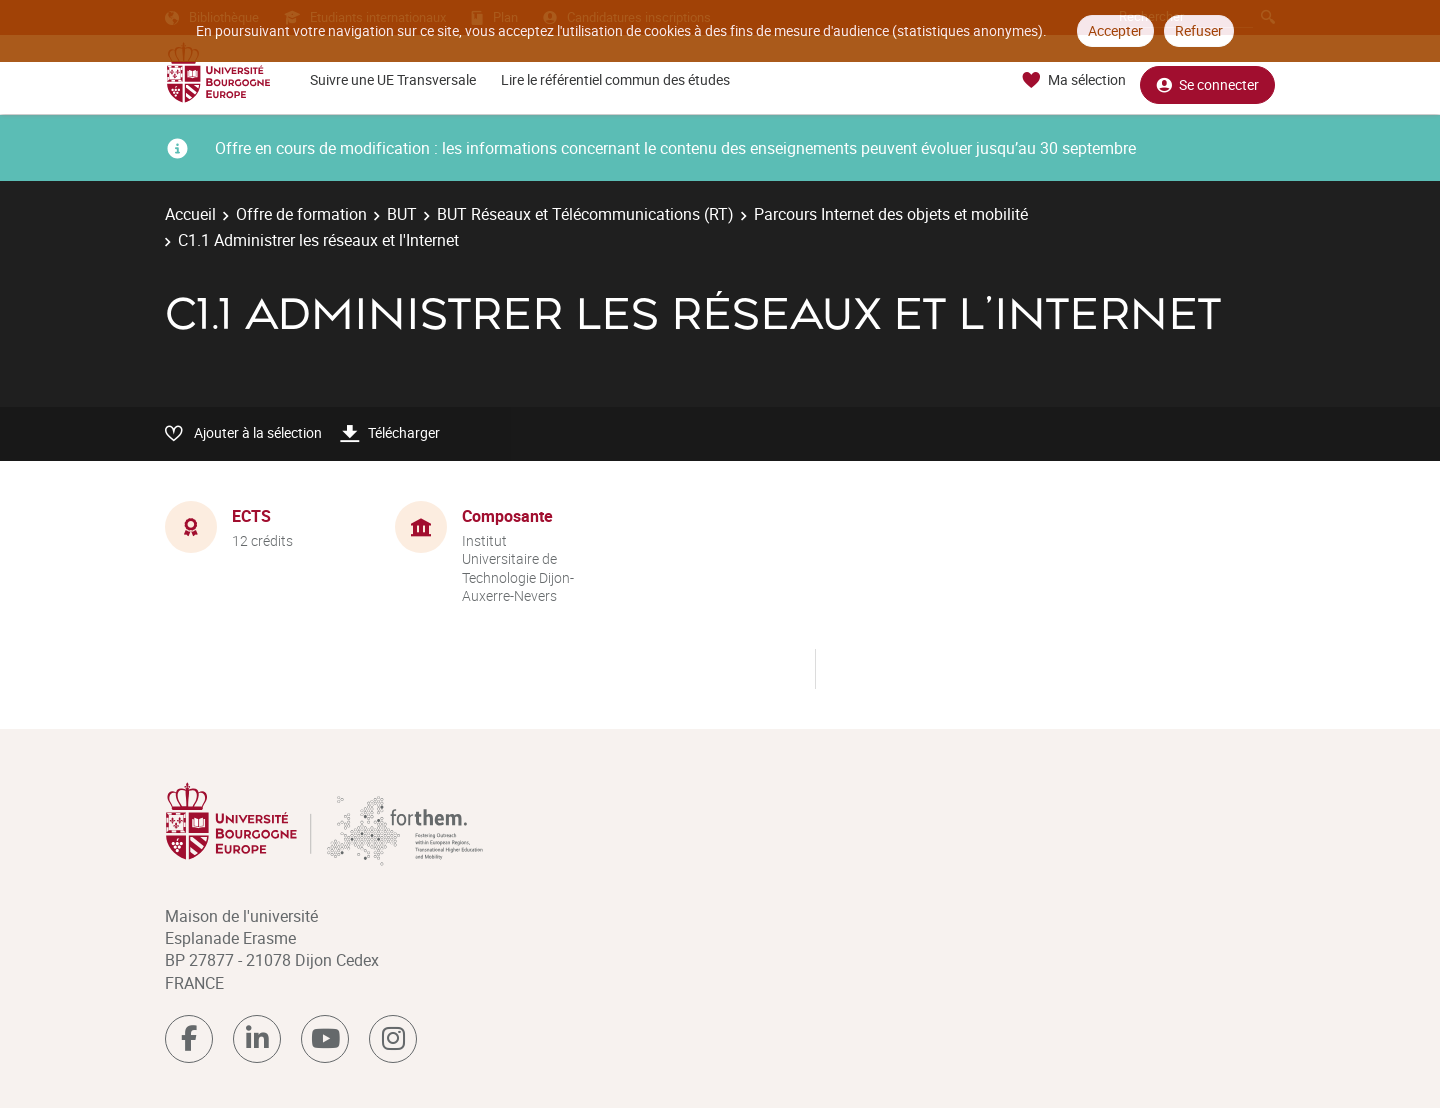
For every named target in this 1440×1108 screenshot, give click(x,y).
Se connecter (1207, 80)
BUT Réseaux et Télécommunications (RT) (585, 214)
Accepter (1115, 30)
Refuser (1199, 30)
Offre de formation (301, 214)
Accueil (190, 214)
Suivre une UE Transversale (393, 79)
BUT (402, 214)
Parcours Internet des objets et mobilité (891, 214)
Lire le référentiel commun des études (615, 79)
